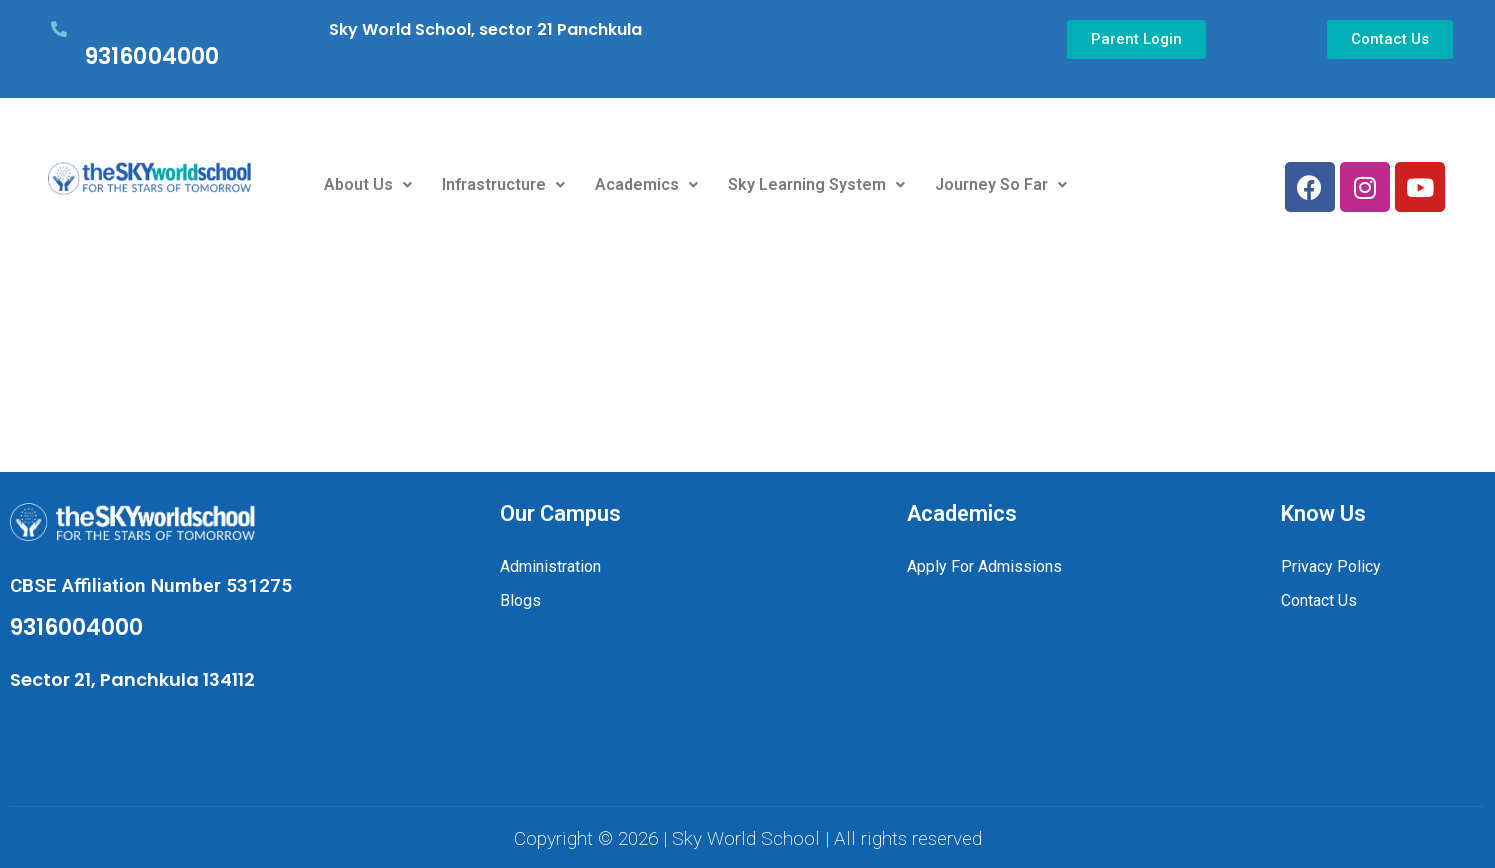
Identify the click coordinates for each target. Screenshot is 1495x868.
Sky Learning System (816, 184)
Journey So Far (1001, 184)
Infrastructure (503, 184)
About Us (368, 184)
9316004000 (152, 56)
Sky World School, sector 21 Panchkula (485, 29)
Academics (646, 184)
